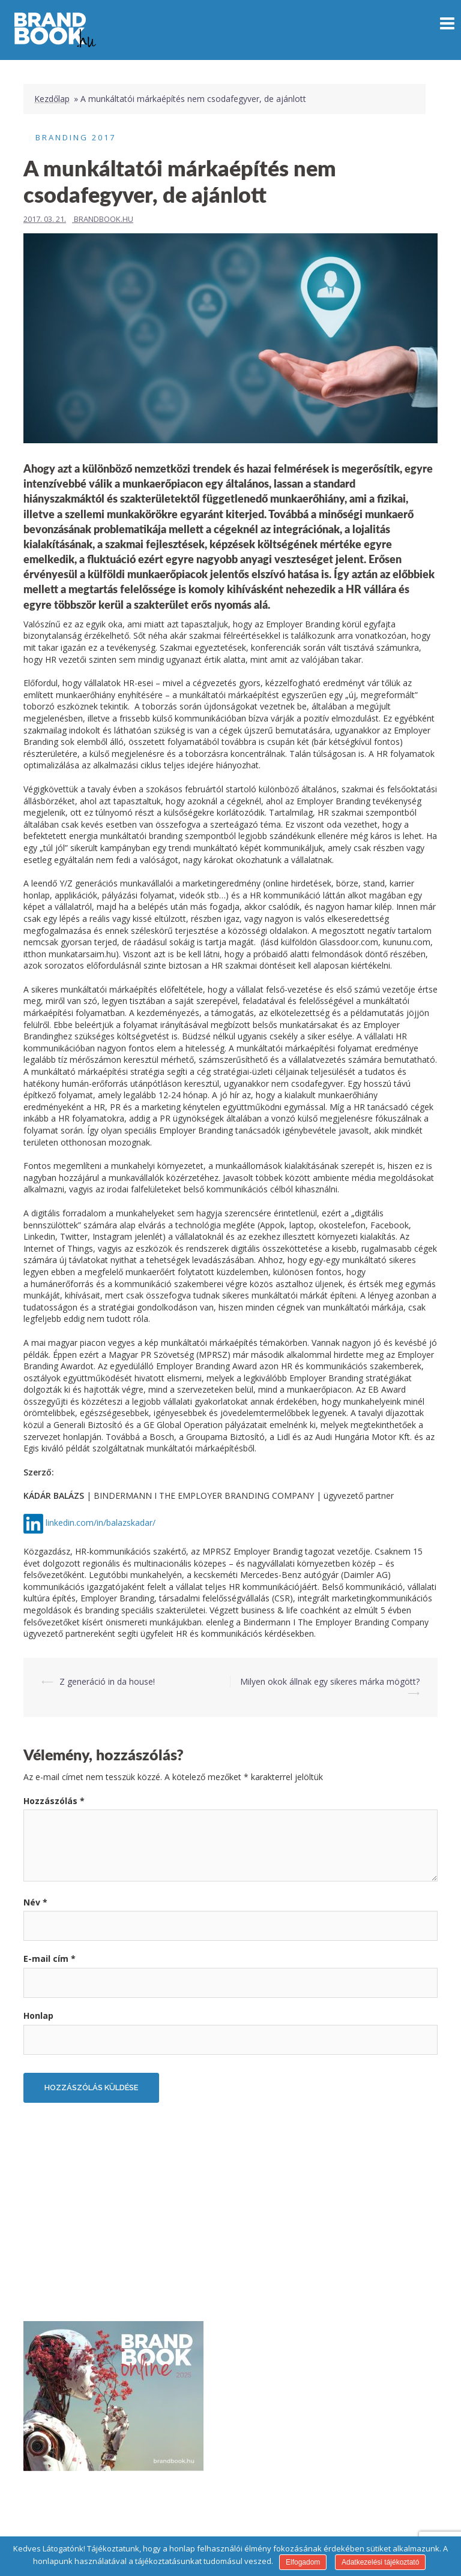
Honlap (38, 2015)
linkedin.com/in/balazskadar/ (100, 1522)
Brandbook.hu (103, 219)
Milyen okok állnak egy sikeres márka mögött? (330, 1681)
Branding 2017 (75, 137)
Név (35, 1902)
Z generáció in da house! (107, 1681)
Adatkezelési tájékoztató (380, 2562)
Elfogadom (303, 2562)
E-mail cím (49, 1958)
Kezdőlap (52, 98)
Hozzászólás (54, 1800)
